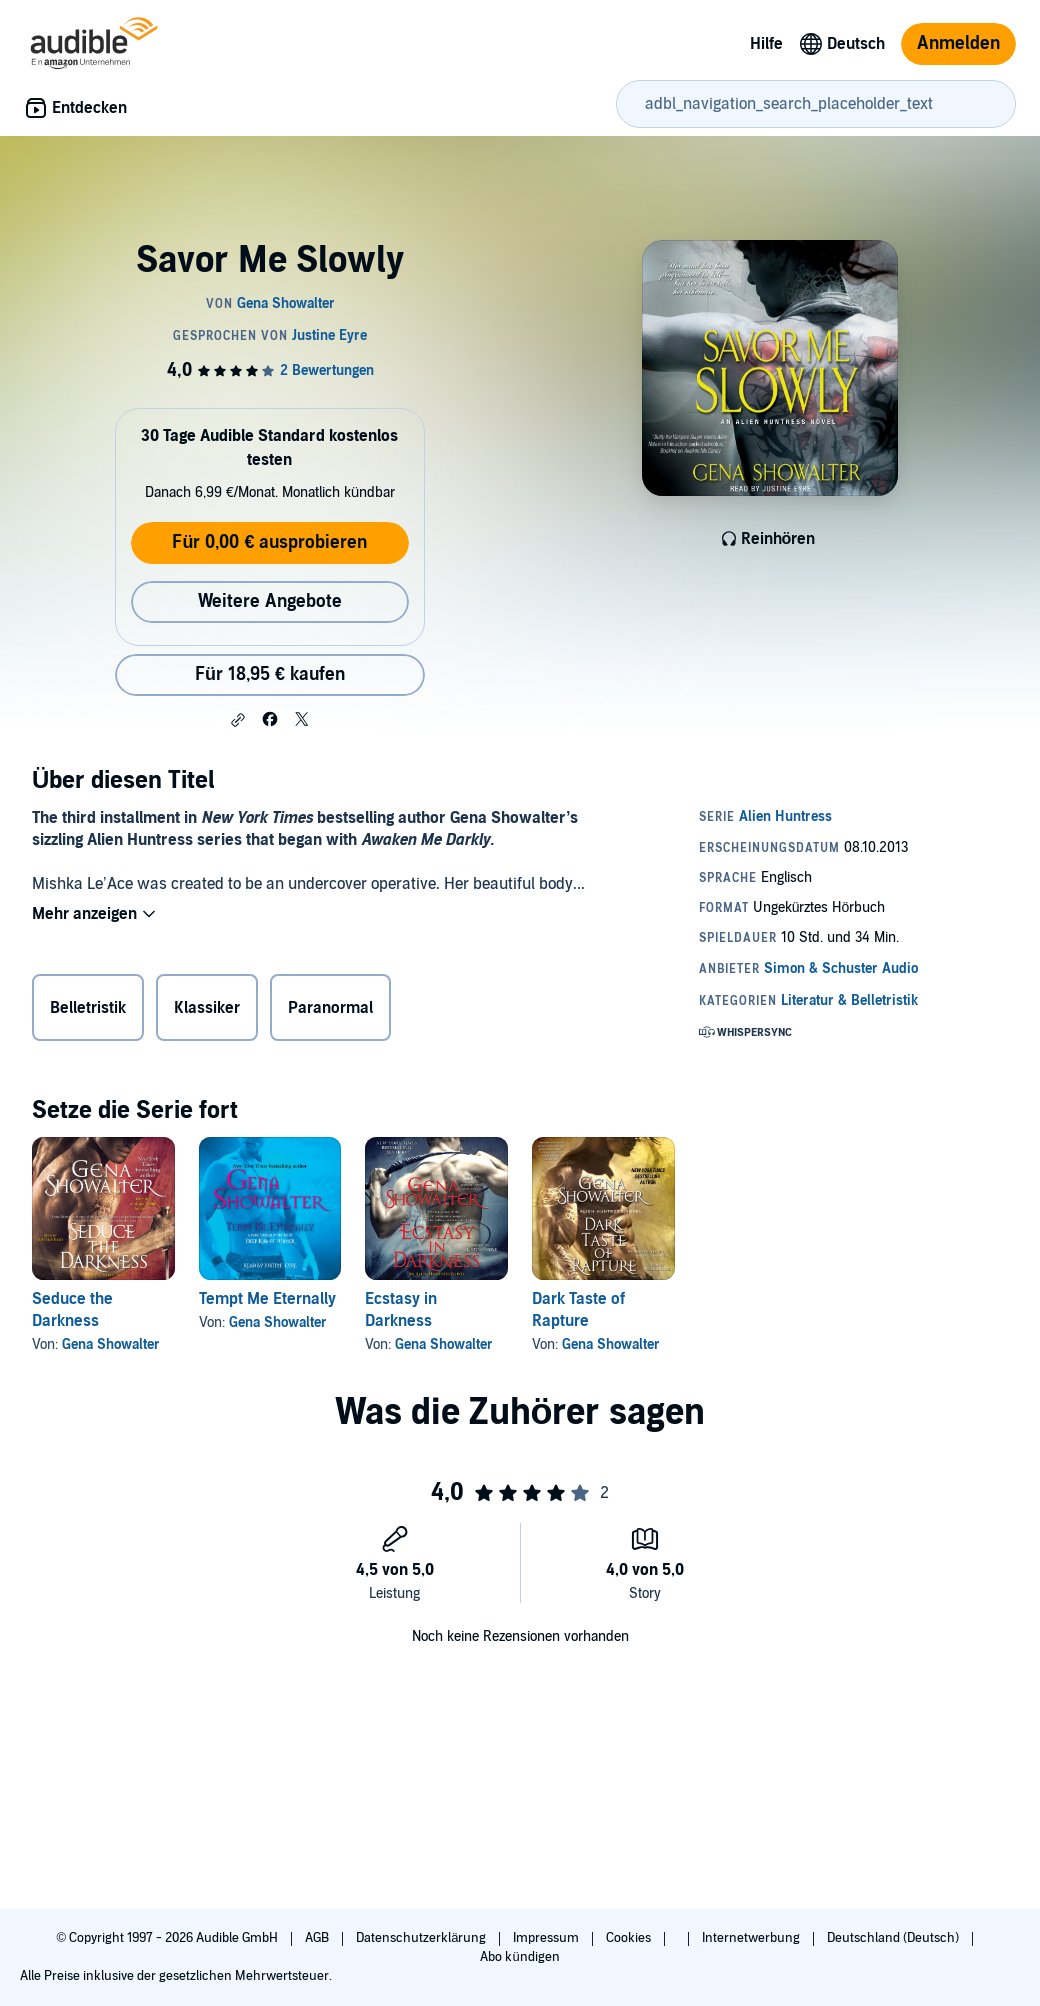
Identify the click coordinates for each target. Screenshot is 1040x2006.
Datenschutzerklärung (422, 1938)
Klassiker (207, 1008)
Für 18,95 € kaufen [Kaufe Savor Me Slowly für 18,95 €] (270, 674)
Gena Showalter (111, 1344)
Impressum (547, 1938)
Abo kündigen (519, 1957)
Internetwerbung (752, 1938)
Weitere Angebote (270, 601)
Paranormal (330, 1008)
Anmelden (958, 43)
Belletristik (88, 1008)
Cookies (630, 1938)
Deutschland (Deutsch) (894, 1938)
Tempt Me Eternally (267, 1299)
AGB (318, 1938)
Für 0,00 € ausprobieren (269, 542)
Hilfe (766, 44)
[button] (238, 720)
